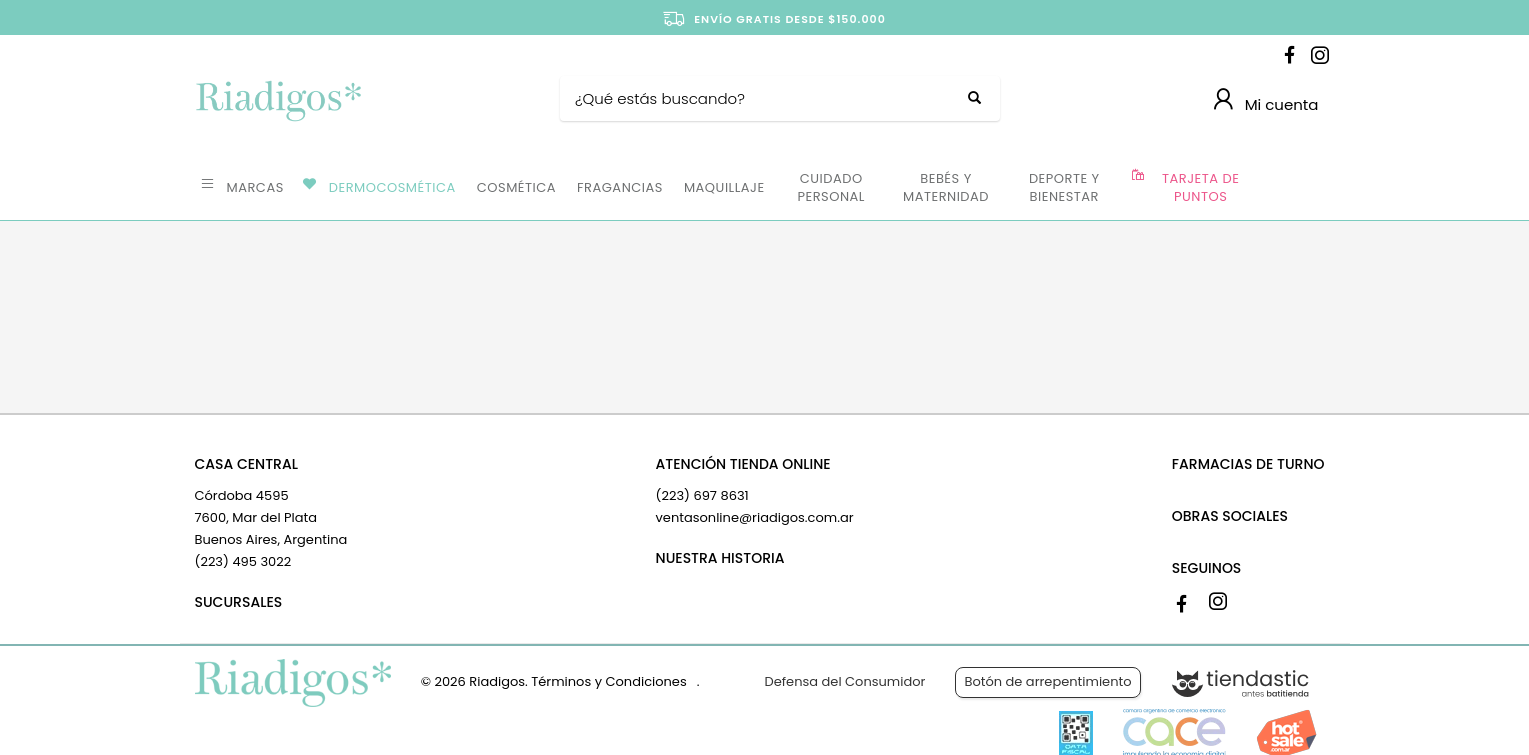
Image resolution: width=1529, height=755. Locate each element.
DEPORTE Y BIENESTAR (1064, 187)
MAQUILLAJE (724, 187)
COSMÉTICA (516, 187)
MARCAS (255, 187)
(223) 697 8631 (702, 495)
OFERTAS (1293, 186)
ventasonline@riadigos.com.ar (755, 517)
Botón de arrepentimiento (1047, 681)
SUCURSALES (239, 602)
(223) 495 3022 (243, 561)
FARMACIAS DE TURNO (1248, 464)
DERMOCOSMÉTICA (392, 187)
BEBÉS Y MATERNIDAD (946, 187)
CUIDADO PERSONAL (831, 187)
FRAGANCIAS (620, 187)
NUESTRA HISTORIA (720, 558)
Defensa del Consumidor (845, 681)
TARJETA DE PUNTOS (1200, 187)
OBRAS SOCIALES (1230, 516)
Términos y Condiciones (608, 681)
